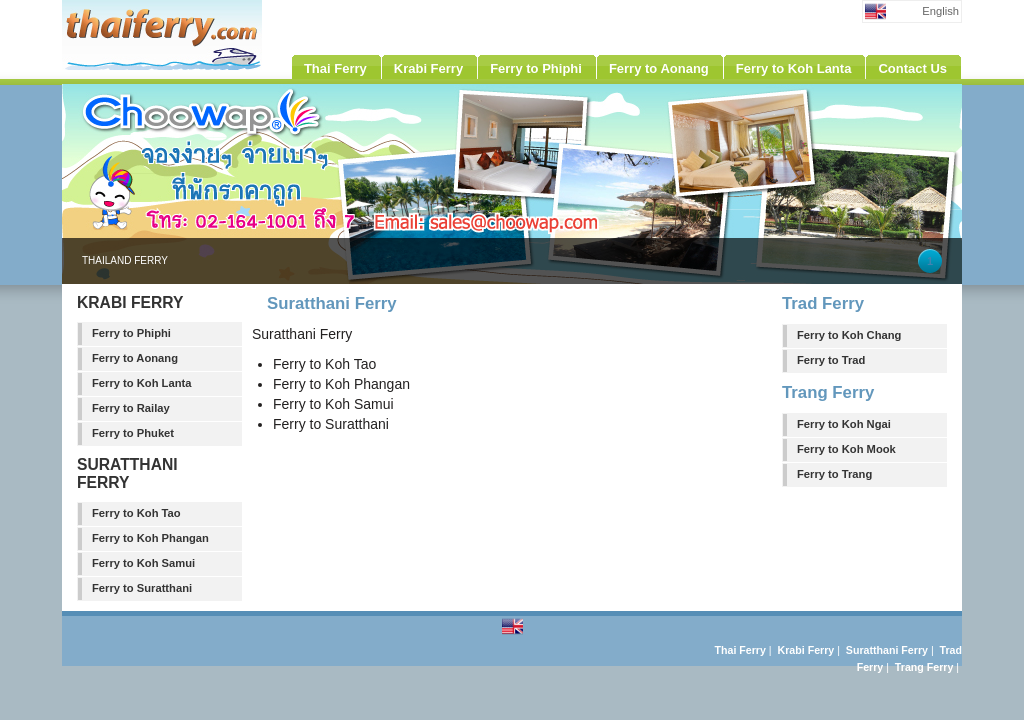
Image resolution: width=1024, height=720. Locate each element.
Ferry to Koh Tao (136, 513)
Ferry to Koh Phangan (150, 538)
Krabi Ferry (806, 650)
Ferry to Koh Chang (849, 335)
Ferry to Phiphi (131, 333)
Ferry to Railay (131, 408)
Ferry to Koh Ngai (844, 424)
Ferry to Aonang (135, 358)
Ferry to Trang (834, 474)
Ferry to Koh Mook (846, 449)
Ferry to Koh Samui (143, 563)
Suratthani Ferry (887, 650)
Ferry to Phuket (133, 433)
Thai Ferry (740, 650)
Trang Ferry (924, 667)
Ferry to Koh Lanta (141, 383)
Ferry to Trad (831, 360)
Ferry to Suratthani (142, 588)
